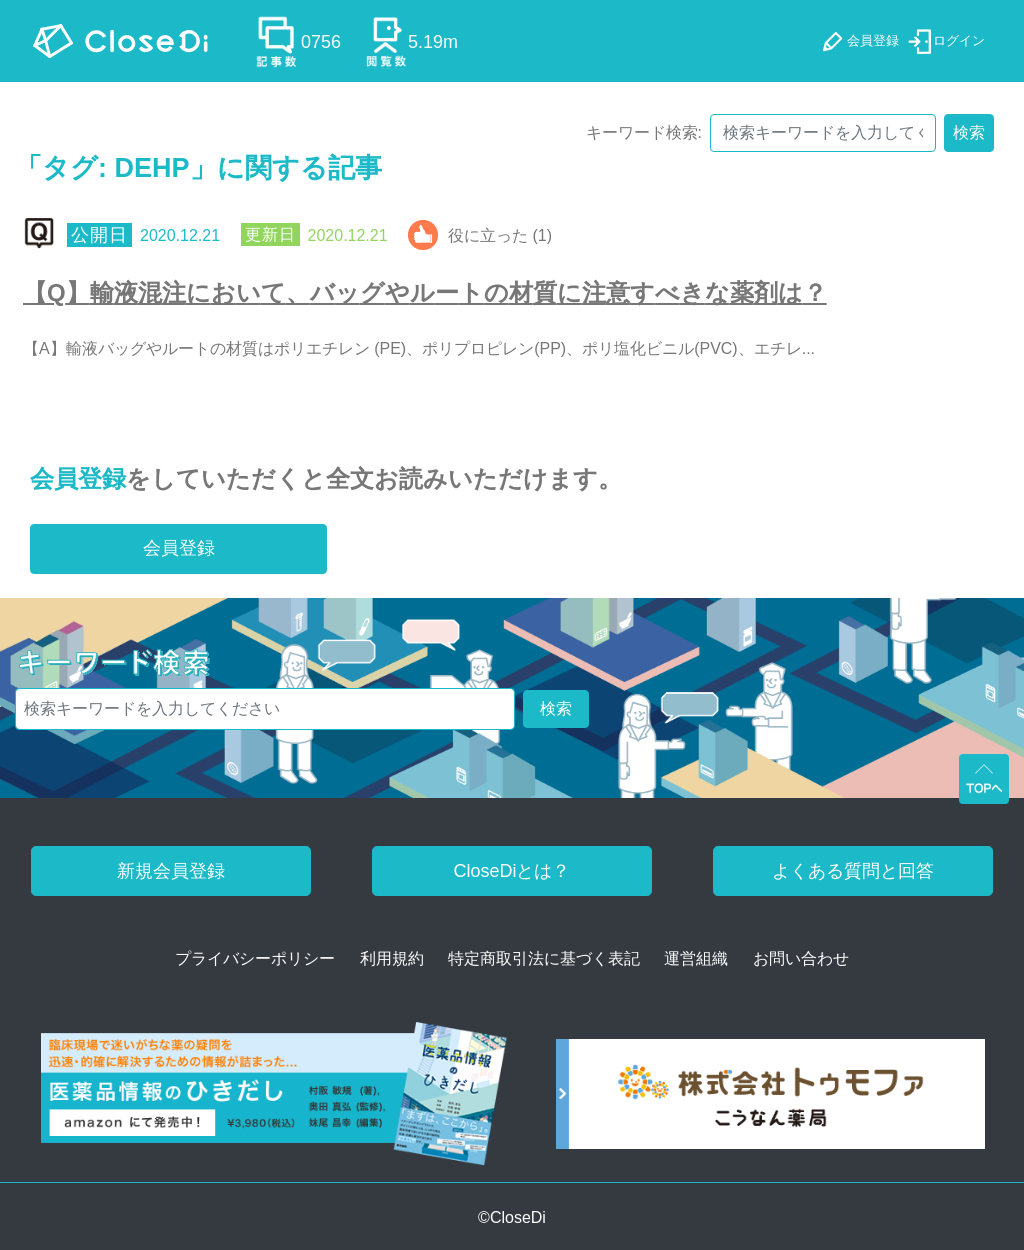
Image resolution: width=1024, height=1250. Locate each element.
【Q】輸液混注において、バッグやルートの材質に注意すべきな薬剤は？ (425, 292)
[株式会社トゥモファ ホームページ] (770, 1100)
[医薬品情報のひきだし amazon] (274, 1100)
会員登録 (78, 478)
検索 (969, 132)
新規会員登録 (171, 871)
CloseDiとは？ (511, 871)
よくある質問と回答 (853, 871)
